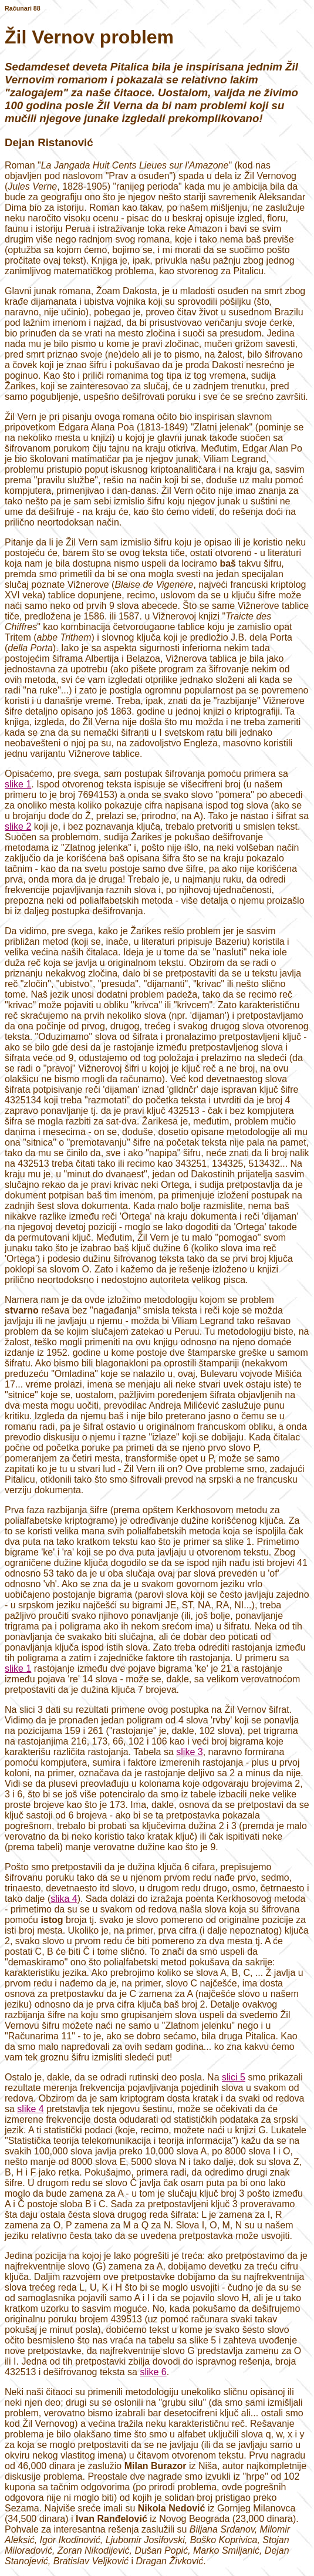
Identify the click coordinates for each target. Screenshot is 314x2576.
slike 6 (153, 2372)
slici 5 (233, 2077)
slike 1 (18, 784)
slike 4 (30, 2109)
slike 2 (18, 826)
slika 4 (63, 1899)
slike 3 (189, 1752)
